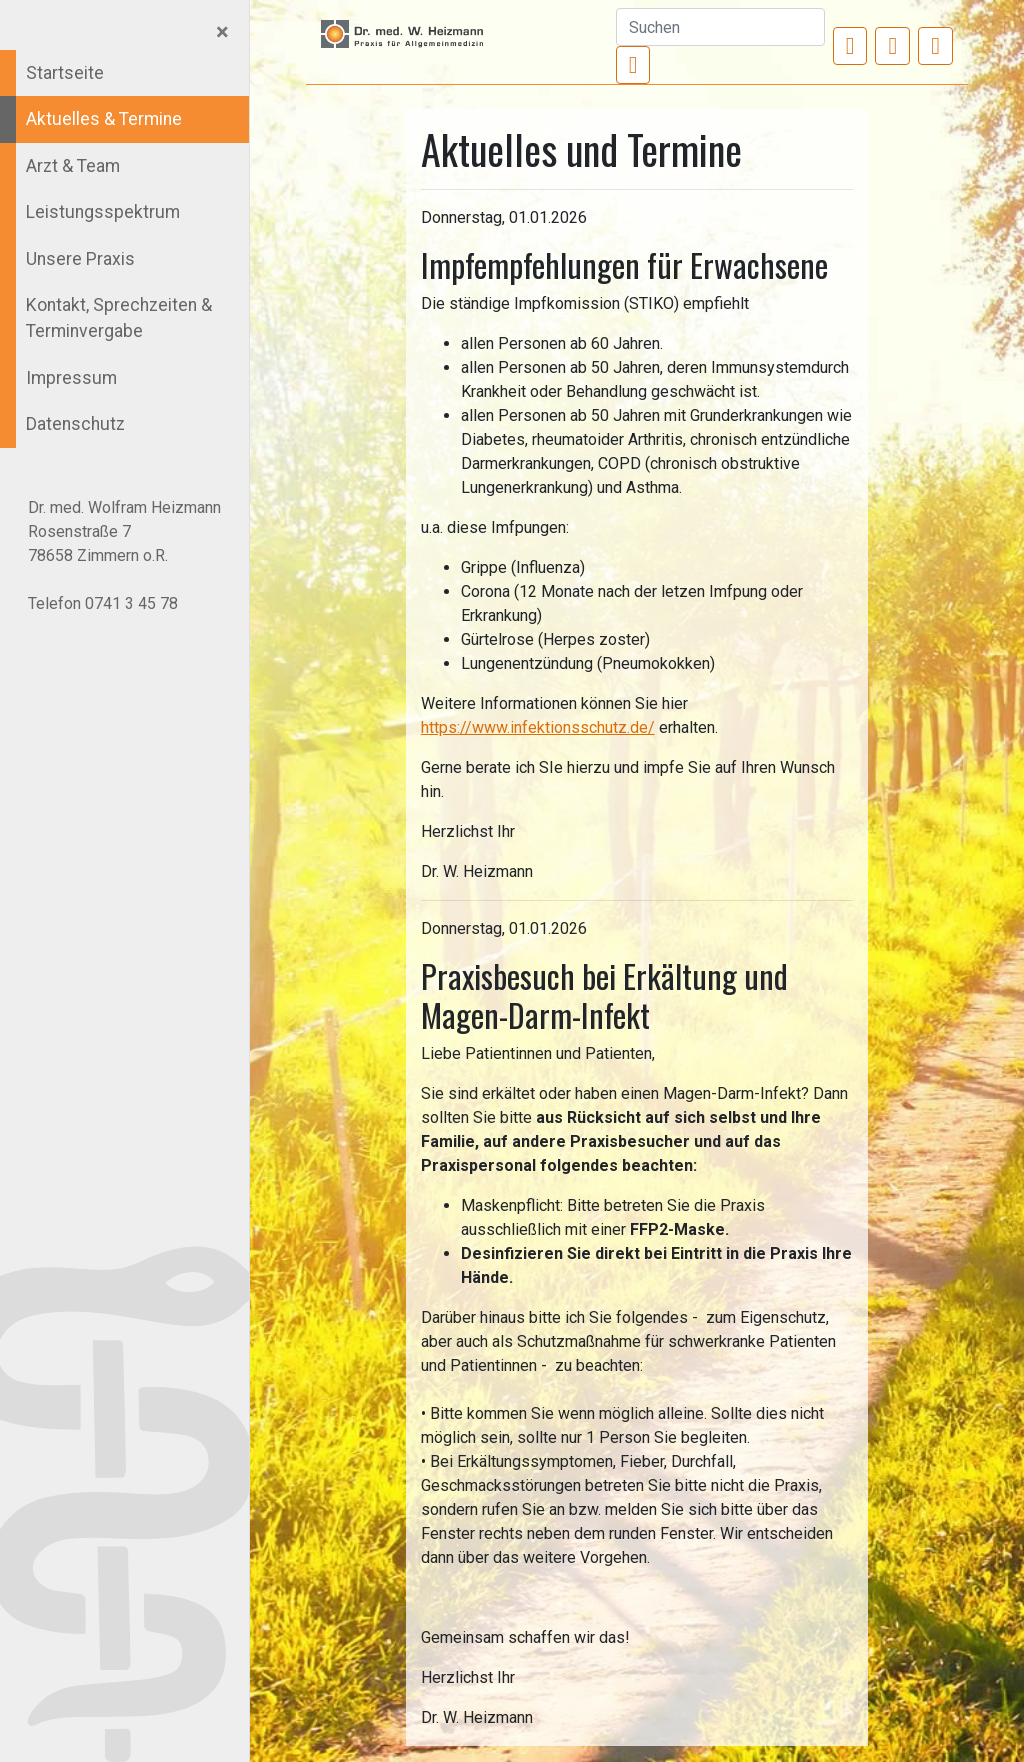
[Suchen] (720, 27)
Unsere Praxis (80, 259)
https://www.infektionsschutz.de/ (538, 727)
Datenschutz (75, 424)
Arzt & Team (73, 166)
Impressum (71, 378)
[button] (850, 46)
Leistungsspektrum (103, 212)
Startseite (65, 73)
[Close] (222, 32)
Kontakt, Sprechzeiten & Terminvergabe (119, 318)
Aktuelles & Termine (104, 119)
